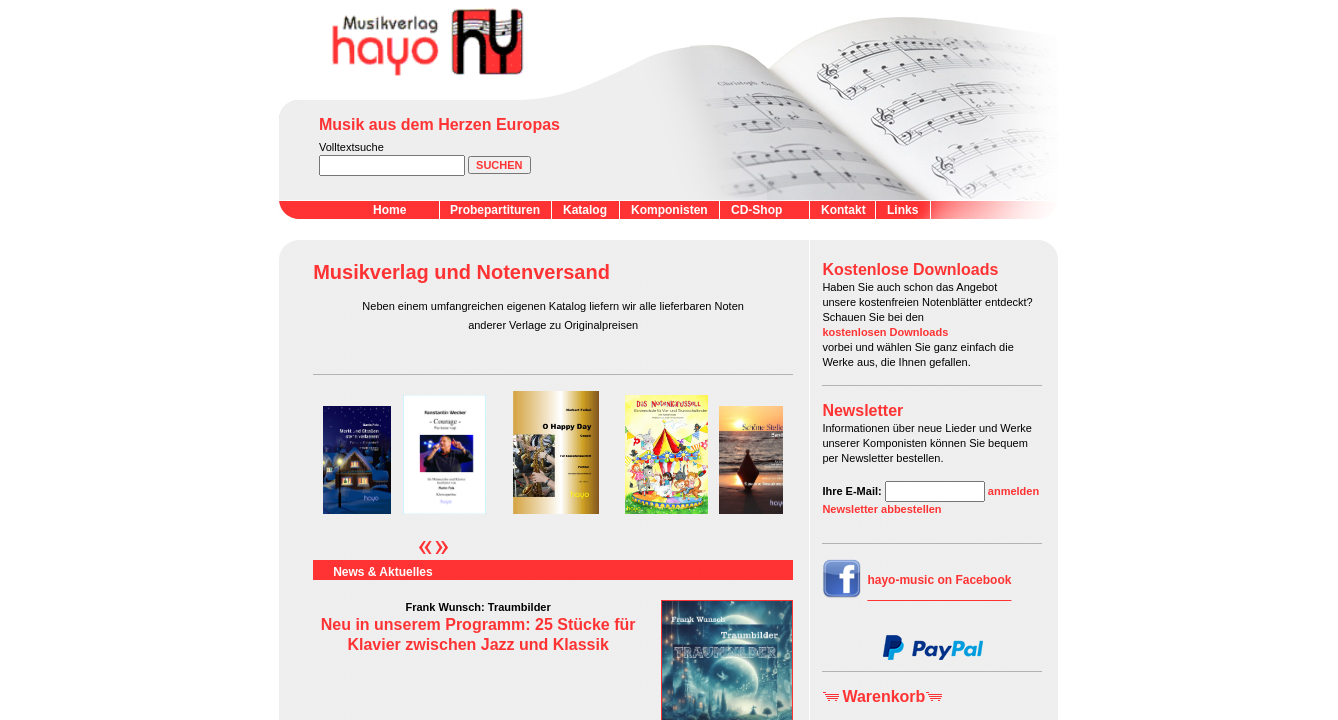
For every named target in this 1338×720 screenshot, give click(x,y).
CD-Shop (756, 210)
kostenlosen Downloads (885, 332)
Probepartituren (495, 210)
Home (389, 210)
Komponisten (669, 210)
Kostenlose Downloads (910, 269)
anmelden (1013, 491)
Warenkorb (883, 696)
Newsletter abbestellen (881, 509)
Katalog (585, 210)
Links (902, 210)
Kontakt (843, 210)
